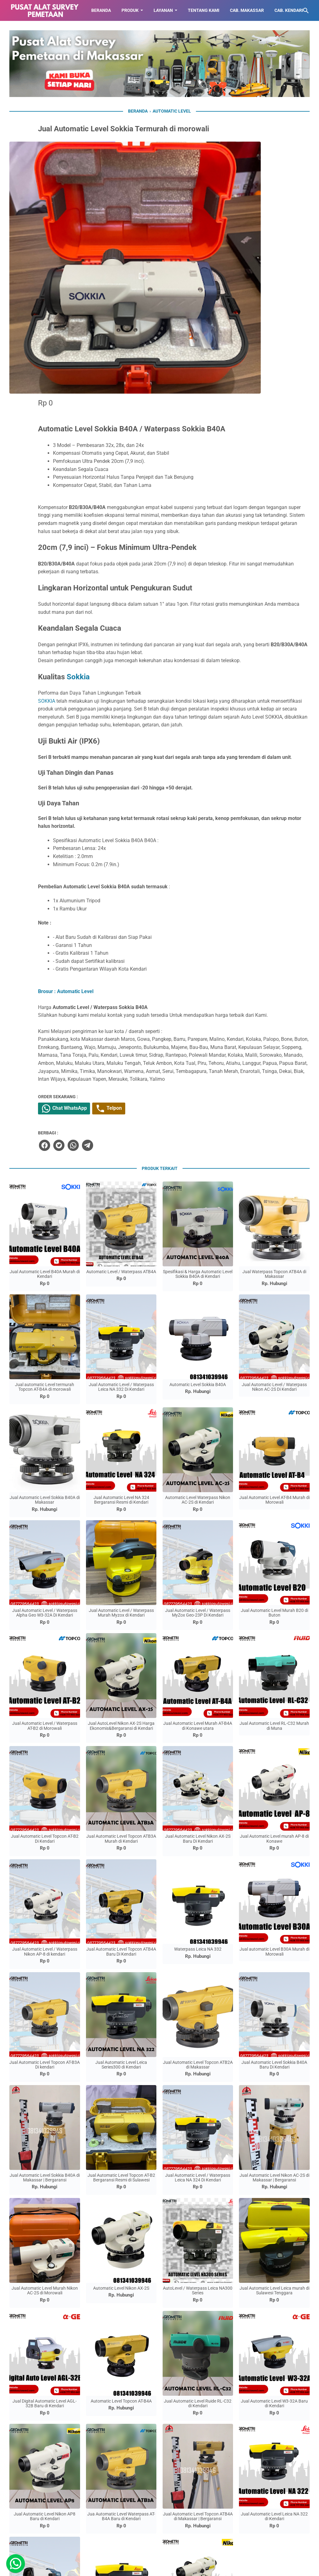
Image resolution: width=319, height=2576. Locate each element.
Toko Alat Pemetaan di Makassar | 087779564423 (167, 2567)
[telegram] (171, 1004)
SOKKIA (132, 504)
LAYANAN (163, 10)
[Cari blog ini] (306, 10)
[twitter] (143, 1004)
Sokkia (163, 480)
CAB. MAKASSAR (247, 10)
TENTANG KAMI (203, 10)
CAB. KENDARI (288, 10)
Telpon (199, 968)
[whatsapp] (157, 1004)
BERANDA (101, 10)
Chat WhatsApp (151, 968)
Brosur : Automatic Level (151, 818)
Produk (130, 10)
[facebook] (129, 1004)
